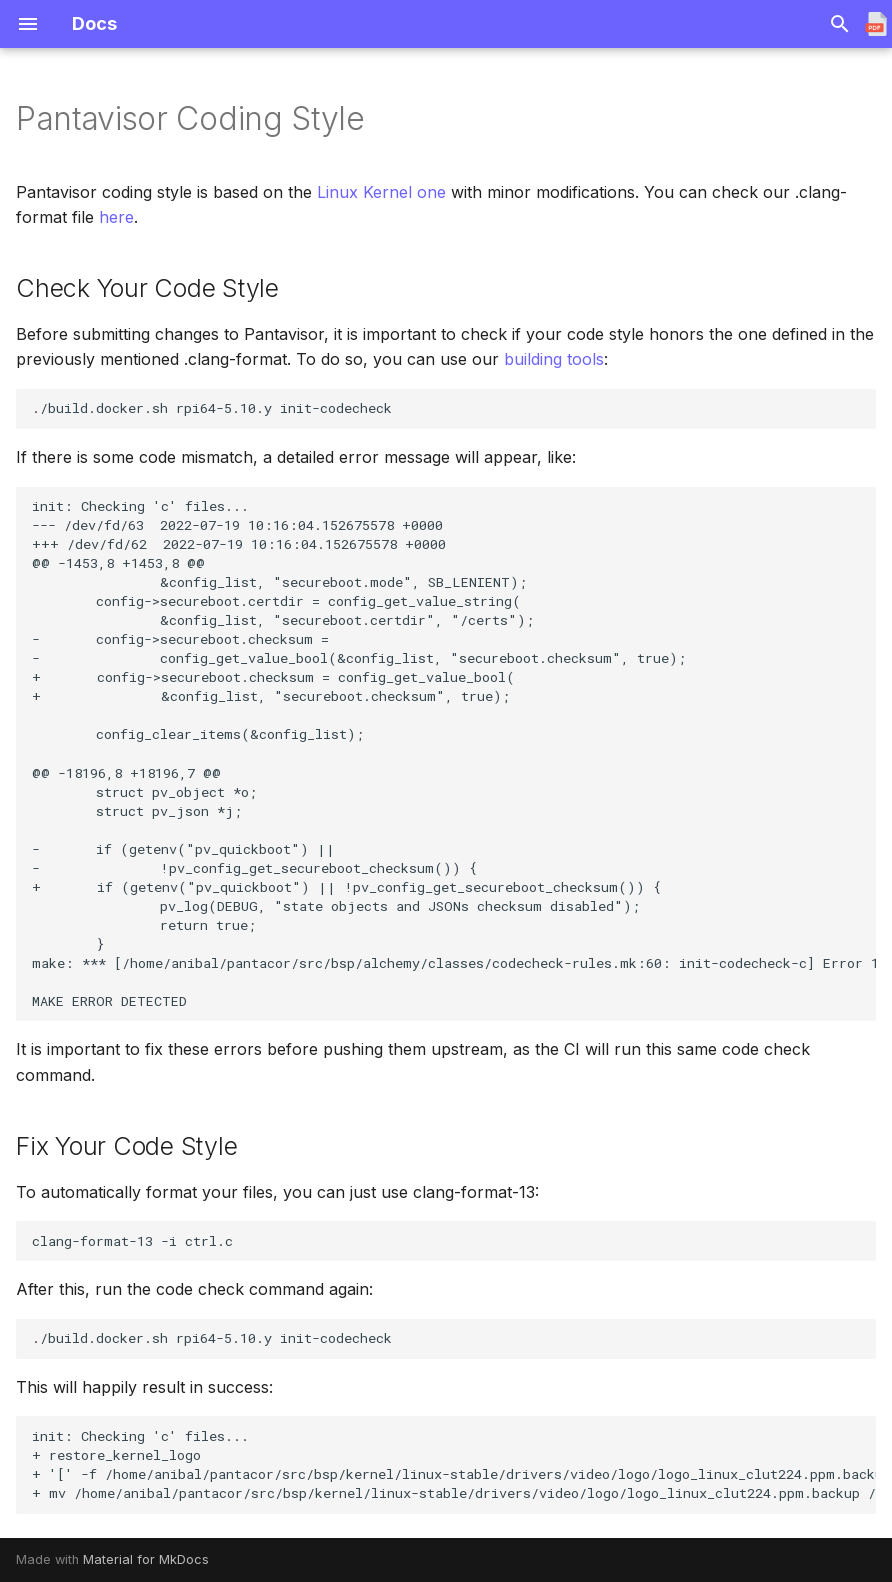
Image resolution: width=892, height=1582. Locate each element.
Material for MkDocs (146, 1559)
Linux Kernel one (381, 192)
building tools (554, 359)
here (116, 217)
